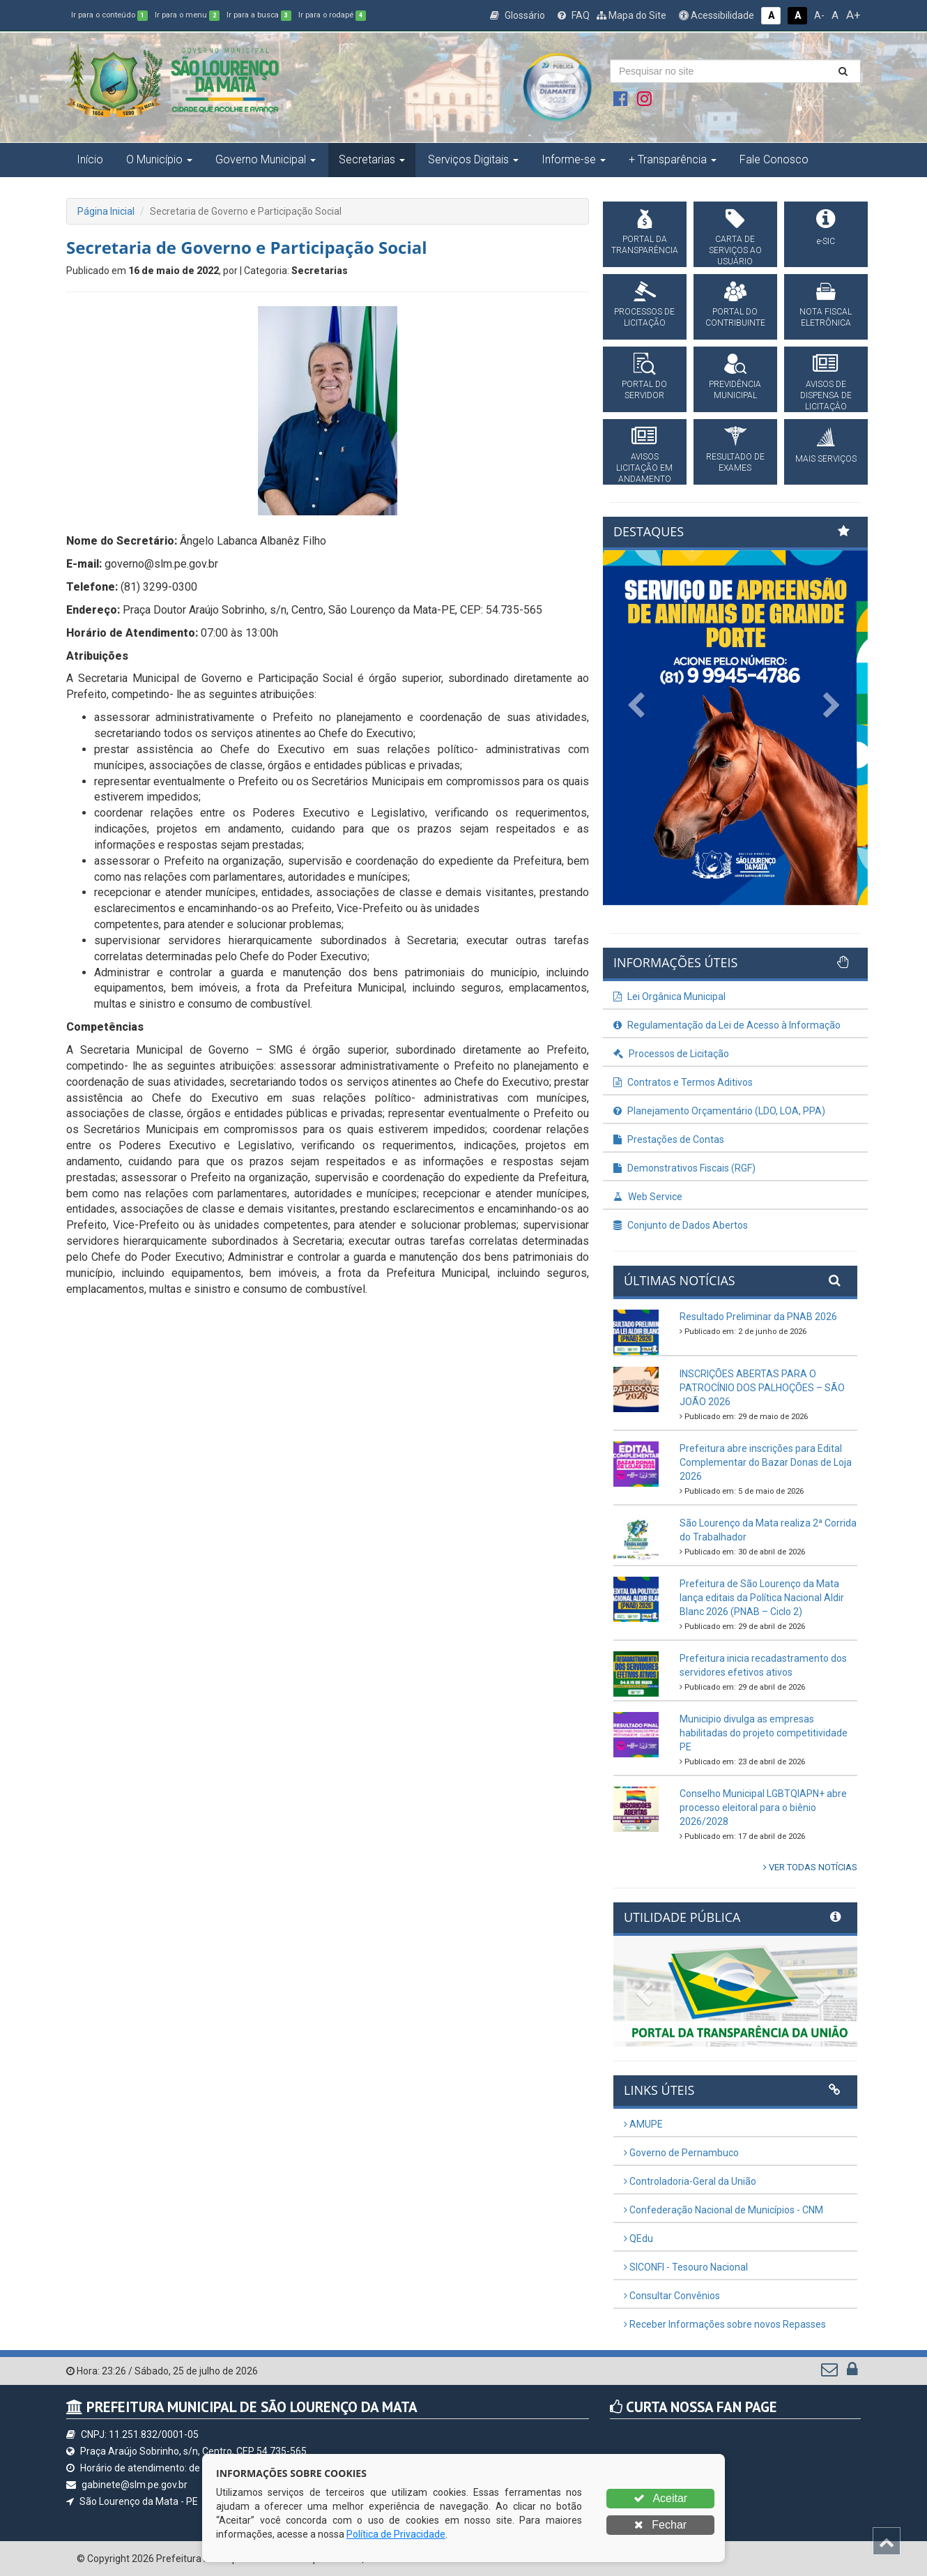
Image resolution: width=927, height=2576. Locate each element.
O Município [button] (159, 159)
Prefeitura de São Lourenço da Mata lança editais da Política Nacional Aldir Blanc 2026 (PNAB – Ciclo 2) (762, 1597)
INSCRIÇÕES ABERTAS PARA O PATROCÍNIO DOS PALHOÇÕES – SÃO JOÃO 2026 (762, 1387)
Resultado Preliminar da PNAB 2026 (758, 1316)
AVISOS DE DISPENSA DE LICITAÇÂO (826, 395)
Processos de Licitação (671, 1053)
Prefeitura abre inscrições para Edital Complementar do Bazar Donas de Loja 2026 (766, 1462)
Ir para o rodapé (332, 15)
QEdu (638, 2238)
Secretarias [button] (372, 159)
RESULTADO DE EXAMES (735, 462)
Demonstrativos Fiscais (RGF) (684, 1168)
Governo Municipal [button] (265, 159)
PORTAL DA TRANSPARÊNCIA (644, 244)
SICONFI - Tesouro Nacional (686, 2267)
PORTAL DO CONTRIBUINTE (735, 317)
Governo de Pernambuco (681, 2152)
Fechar (660, 2525)
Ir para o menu (187, 15)
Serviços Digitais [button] (473, 159)
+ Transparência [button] (673, 159)
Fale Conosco (774, 159)
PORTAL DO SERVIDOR (644, 389)
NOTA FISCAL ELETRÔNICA (825, 317)
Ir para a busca (259, 15)
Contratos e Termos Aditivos (683, 1082)
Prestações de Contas (668, 1139)
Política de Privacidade (395, 2534)
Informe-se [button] (574, 159)
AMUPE (643, 2124)
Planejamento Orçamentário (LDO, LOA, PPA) (719, 1110)
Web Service (647, 1196)
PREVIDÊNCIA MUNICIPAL (735, 389)
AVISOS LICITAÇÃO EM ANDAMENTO (644, 468)
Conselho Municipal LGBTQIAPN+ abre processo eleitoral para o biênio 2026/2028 (763, 1807)
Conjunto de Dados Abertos (680, 1225)
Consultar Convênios (672, 2295)
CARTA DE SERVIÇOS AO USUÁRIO (735, 250)
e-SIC (826, 241)
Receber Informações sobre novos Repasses (725, 2324)
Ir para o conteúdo (109, 15)
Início (90, 159)
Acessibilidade (716, 15)
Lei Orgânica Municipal (669, 996)
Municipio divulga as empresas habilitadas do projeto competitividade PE (764, 1732)
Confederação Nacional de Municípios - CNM (723, 2209)
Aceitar (660, 2498)
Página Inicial (106, 211)
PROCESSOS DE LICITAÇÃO (644, 317)
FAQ (574, 15)
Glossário (517, 15)
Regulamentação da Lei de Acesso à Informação (727, 1025)
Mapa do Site (631, 15)
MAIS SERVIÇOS (826, 459)
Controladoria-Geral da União (690, 2181)
